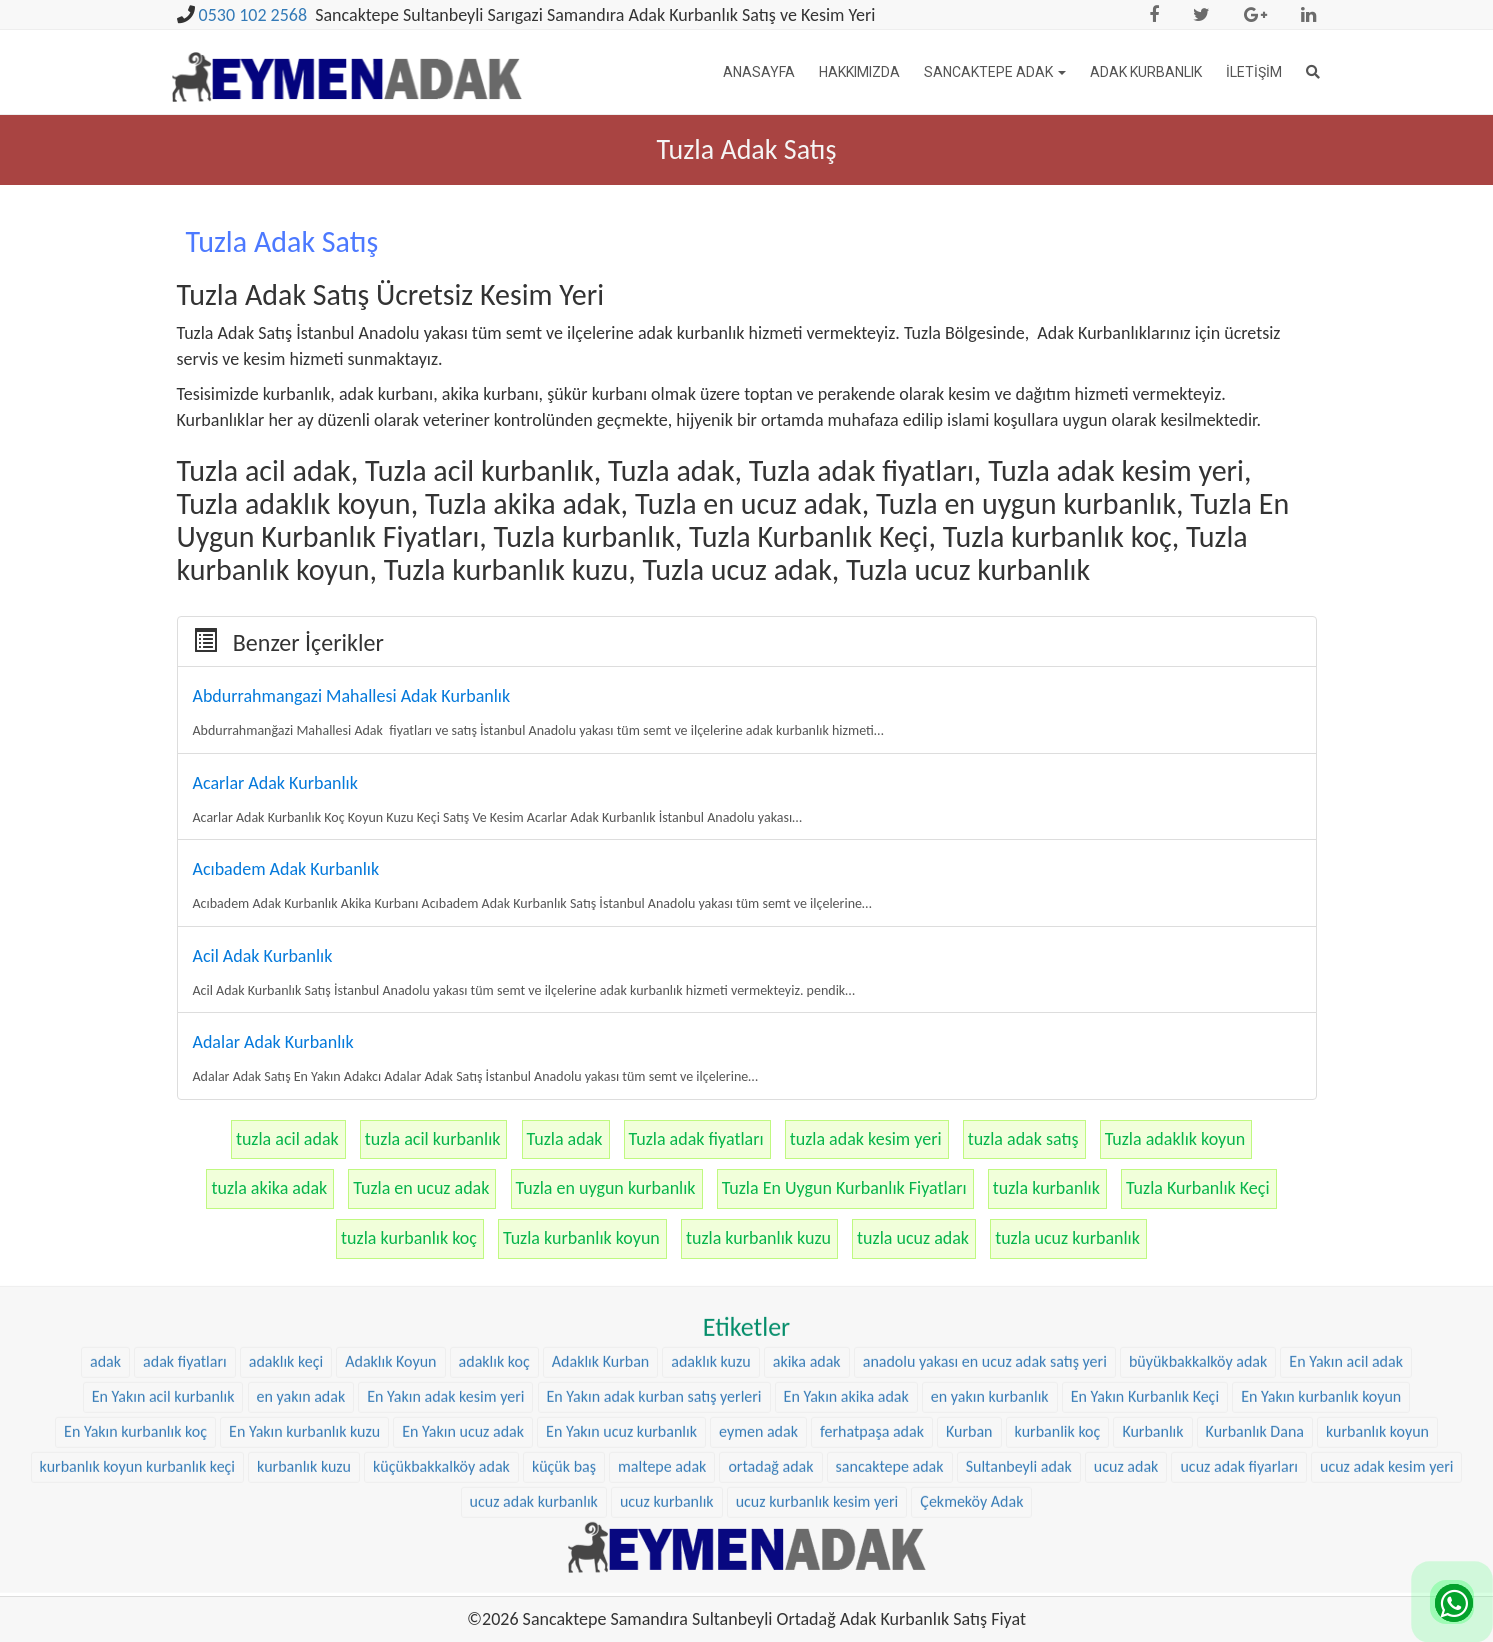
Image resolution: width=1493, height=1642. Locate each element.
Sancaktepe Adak (995, 72)
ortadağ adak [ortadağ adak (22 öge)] (770, 1309)
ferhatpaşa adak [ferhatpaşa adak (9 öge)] (872, 1274)
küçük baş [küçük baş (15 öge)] (564, 1309)
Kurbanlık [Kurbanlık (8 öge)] (1152, 1274)
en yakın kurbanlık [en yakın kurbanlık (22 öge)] (990, 1240)
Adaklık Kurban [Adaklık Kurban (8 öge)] (600, 1205)
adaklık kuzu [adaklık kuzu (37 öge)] (710, 1205)
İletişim (1254, 72)
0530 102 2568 (253, 15)
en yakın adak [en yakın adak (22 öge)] (301, 1240)
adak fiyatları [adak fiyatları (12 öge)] (185, 1205)
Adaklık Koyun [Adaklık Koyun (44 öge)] (390, 1205)
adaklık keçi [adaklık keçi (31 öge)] (286, 1205)
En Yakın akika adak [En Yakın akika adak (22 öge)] (846, 1240)
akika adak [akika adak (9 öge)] (807, 1205)
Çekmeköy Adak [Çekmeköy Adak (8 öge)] (971, 1344)
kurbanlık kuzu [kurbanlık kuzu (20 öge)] (304, 1309)
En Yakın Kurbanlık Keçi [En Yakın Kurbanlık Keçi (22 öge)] (1145, 1240)
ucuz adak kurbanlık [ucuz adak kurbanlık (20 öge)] (534, 1344)
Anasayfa (759, 72)
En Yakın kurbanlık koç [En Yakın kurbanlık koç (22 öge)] (135, 1274)
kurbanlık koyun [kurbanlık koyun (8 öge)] (1377, 1274)
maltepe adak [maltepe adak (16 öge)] (662, 1309)
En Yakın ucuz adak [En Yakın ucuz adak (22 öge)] (463, 1274)
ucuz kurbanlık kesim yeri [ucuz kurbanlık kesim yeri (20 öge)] (817, 1344)
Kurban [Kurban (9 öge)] (969, 1274)
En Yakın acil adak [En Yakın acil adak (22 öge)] (1346, 1205)
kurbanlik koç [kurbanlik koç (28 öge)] (1058, 1274)
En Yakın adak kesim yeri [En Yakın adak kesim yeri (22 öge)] (445, 1240)
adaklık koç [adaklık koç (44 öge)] (494, 1205)
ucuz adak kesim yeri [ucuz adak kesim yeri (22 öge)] (1386, 1309)
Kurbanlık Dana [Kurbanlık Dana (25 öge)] (1255, 1274)
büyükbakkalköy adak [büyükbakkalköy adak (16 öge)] (1198, 1205)
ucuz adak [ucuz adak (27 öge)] (1126, 1309)
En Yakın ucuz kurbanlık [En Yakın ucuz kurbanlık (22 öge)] (621, 1274)
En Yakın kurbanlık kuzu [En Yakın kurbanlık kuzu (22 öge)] (304, 1274)
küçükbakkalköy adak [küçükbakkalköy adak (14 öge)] (441, 1309)
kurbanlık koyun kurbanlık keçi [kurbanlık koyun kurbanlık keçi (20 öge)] (137, 1309)
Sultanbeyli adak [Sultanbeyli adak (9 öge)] (1019, 1309)
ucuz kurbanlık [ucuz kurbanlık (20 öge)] (667, 1344)
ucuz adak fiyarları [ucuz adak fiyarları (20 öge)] (1238, 1309)
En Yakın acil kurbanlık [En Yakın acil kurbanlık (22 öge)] (163, 1240)
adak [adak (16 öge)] (105, 1205)
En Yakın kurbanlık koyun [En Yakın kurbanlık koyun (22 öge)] (1321, 1240)
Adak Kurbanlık (1146, 72)
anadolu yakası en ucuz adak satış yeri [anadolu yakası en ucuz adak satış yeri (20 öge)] (985, 1205)
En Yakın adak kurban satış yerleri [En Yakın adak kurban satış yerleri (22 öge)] (654, 1240)
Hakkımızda (859, 72)
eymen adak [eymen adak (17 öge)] (758, 1274)
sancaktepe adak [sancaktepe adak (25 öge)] (890, 1309)
